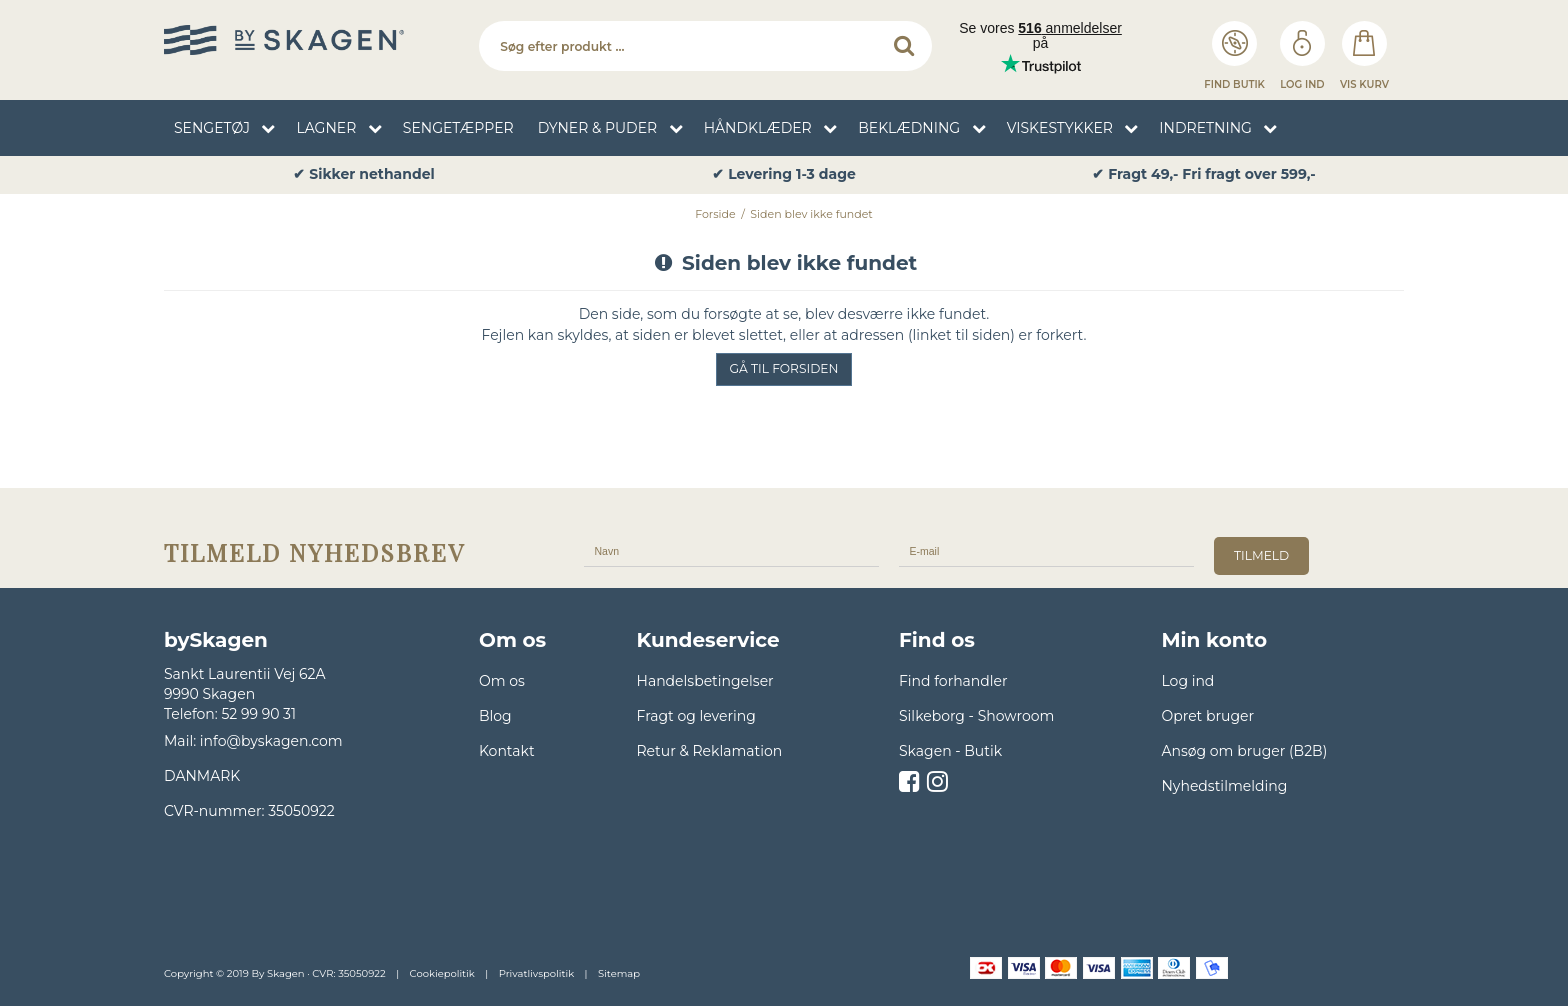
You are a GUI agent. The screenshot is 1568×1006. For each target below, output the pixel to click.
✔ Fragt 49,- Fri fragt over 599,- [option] (1203, 174)
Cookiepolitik (442, 973)
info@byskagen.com (271, 741)
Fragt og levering (696, 716)
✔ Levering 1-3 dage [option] (784, 174)
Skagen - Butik (950, 751)
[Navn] (731, 550)
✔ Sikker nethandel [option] (363, 174)
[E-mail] (1046, 550)
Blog (495, 716)
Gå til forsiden (784, 368)
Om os (502, 681)
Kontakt (507, 751)
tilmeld (1261, 555)
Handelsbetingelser (705, 681)
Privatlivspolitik (536, 973)
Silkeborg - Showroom (976, 716)
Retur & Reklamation (710, 751)
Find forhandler (953, 681)
